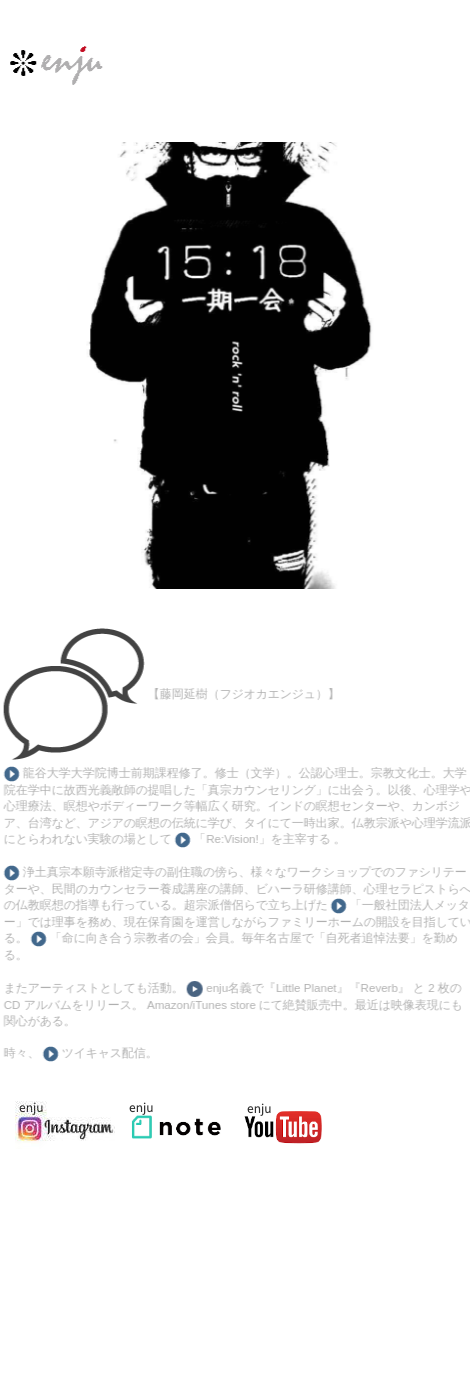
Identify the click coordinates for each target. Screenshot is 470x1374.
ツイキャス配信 (100, 1053)
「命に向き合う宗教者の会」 (124, 938)
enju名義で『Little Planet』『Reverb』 (304, 988)
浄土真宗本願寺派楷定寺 (86, 872)
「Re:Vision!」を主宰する (261, 839)
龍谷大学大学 (56, 773)
